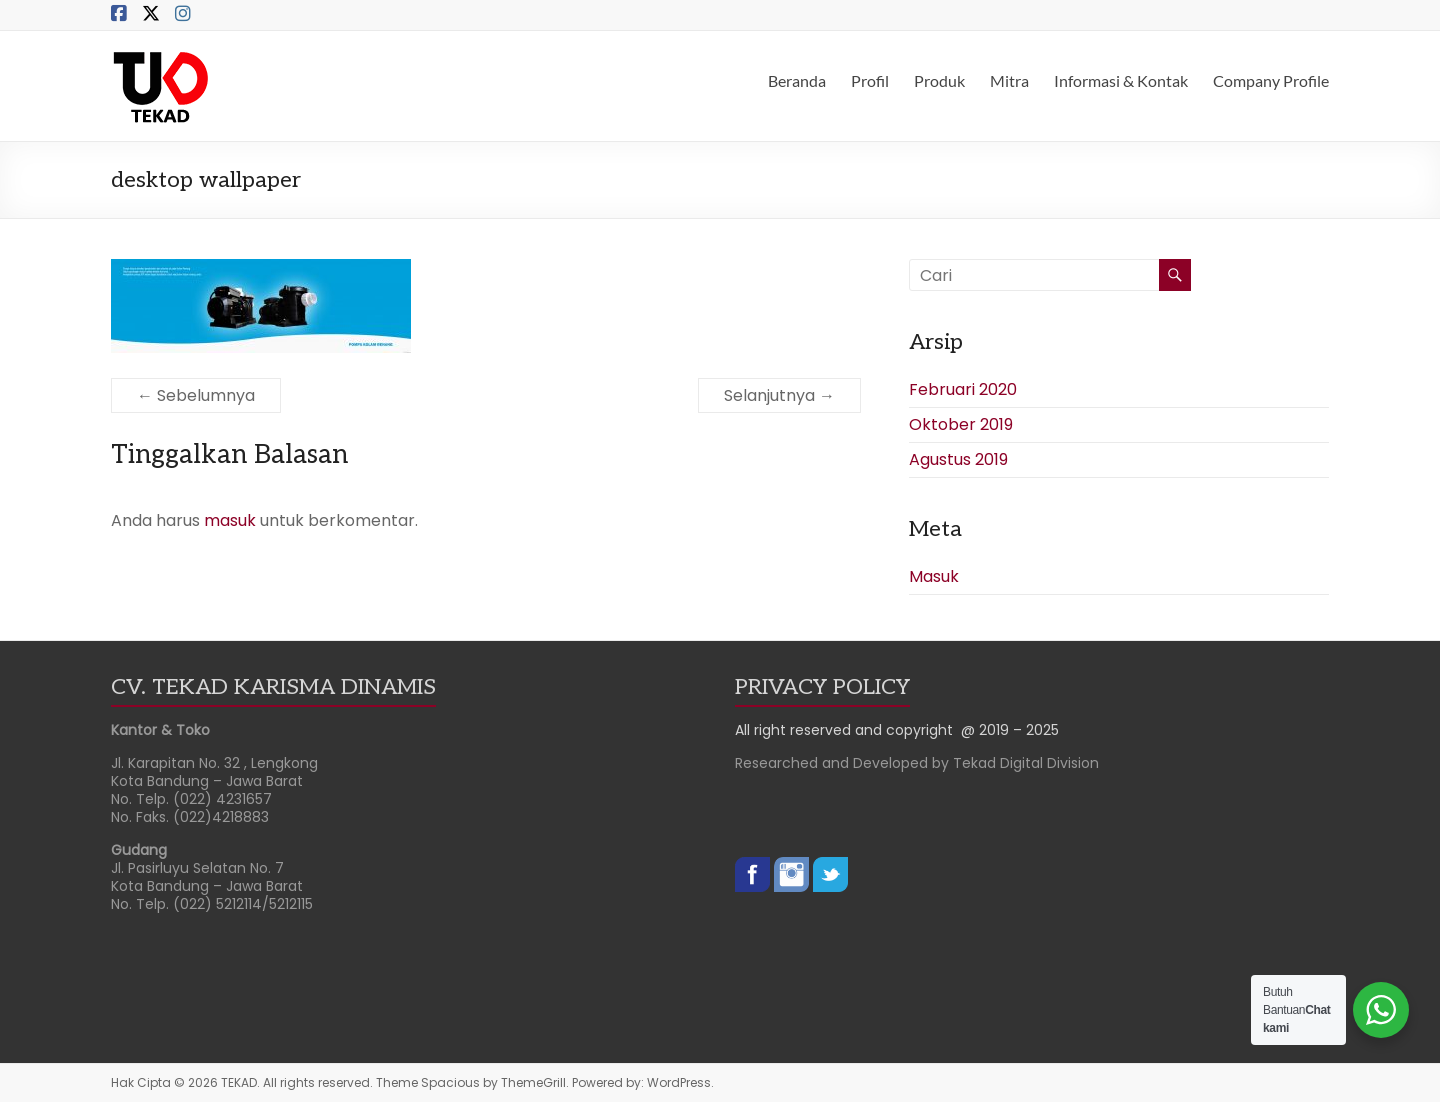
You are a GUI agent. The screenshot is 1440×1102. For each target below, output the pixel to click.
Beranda (797, 80)
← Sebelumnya (196, 395)
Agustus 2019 (958, 459)
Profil (870, 80)
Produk (939, 80)
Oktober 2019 (961, 424)
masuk (230, 520)
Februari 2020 (963, 389)
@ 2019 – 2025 (1010, 730)
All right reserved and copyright (848, 730)
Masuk (934, 576)
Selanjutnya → (779, 395)
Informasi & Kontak (1121, 80)
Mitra (1009, 80)
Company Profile (1271, 80)
